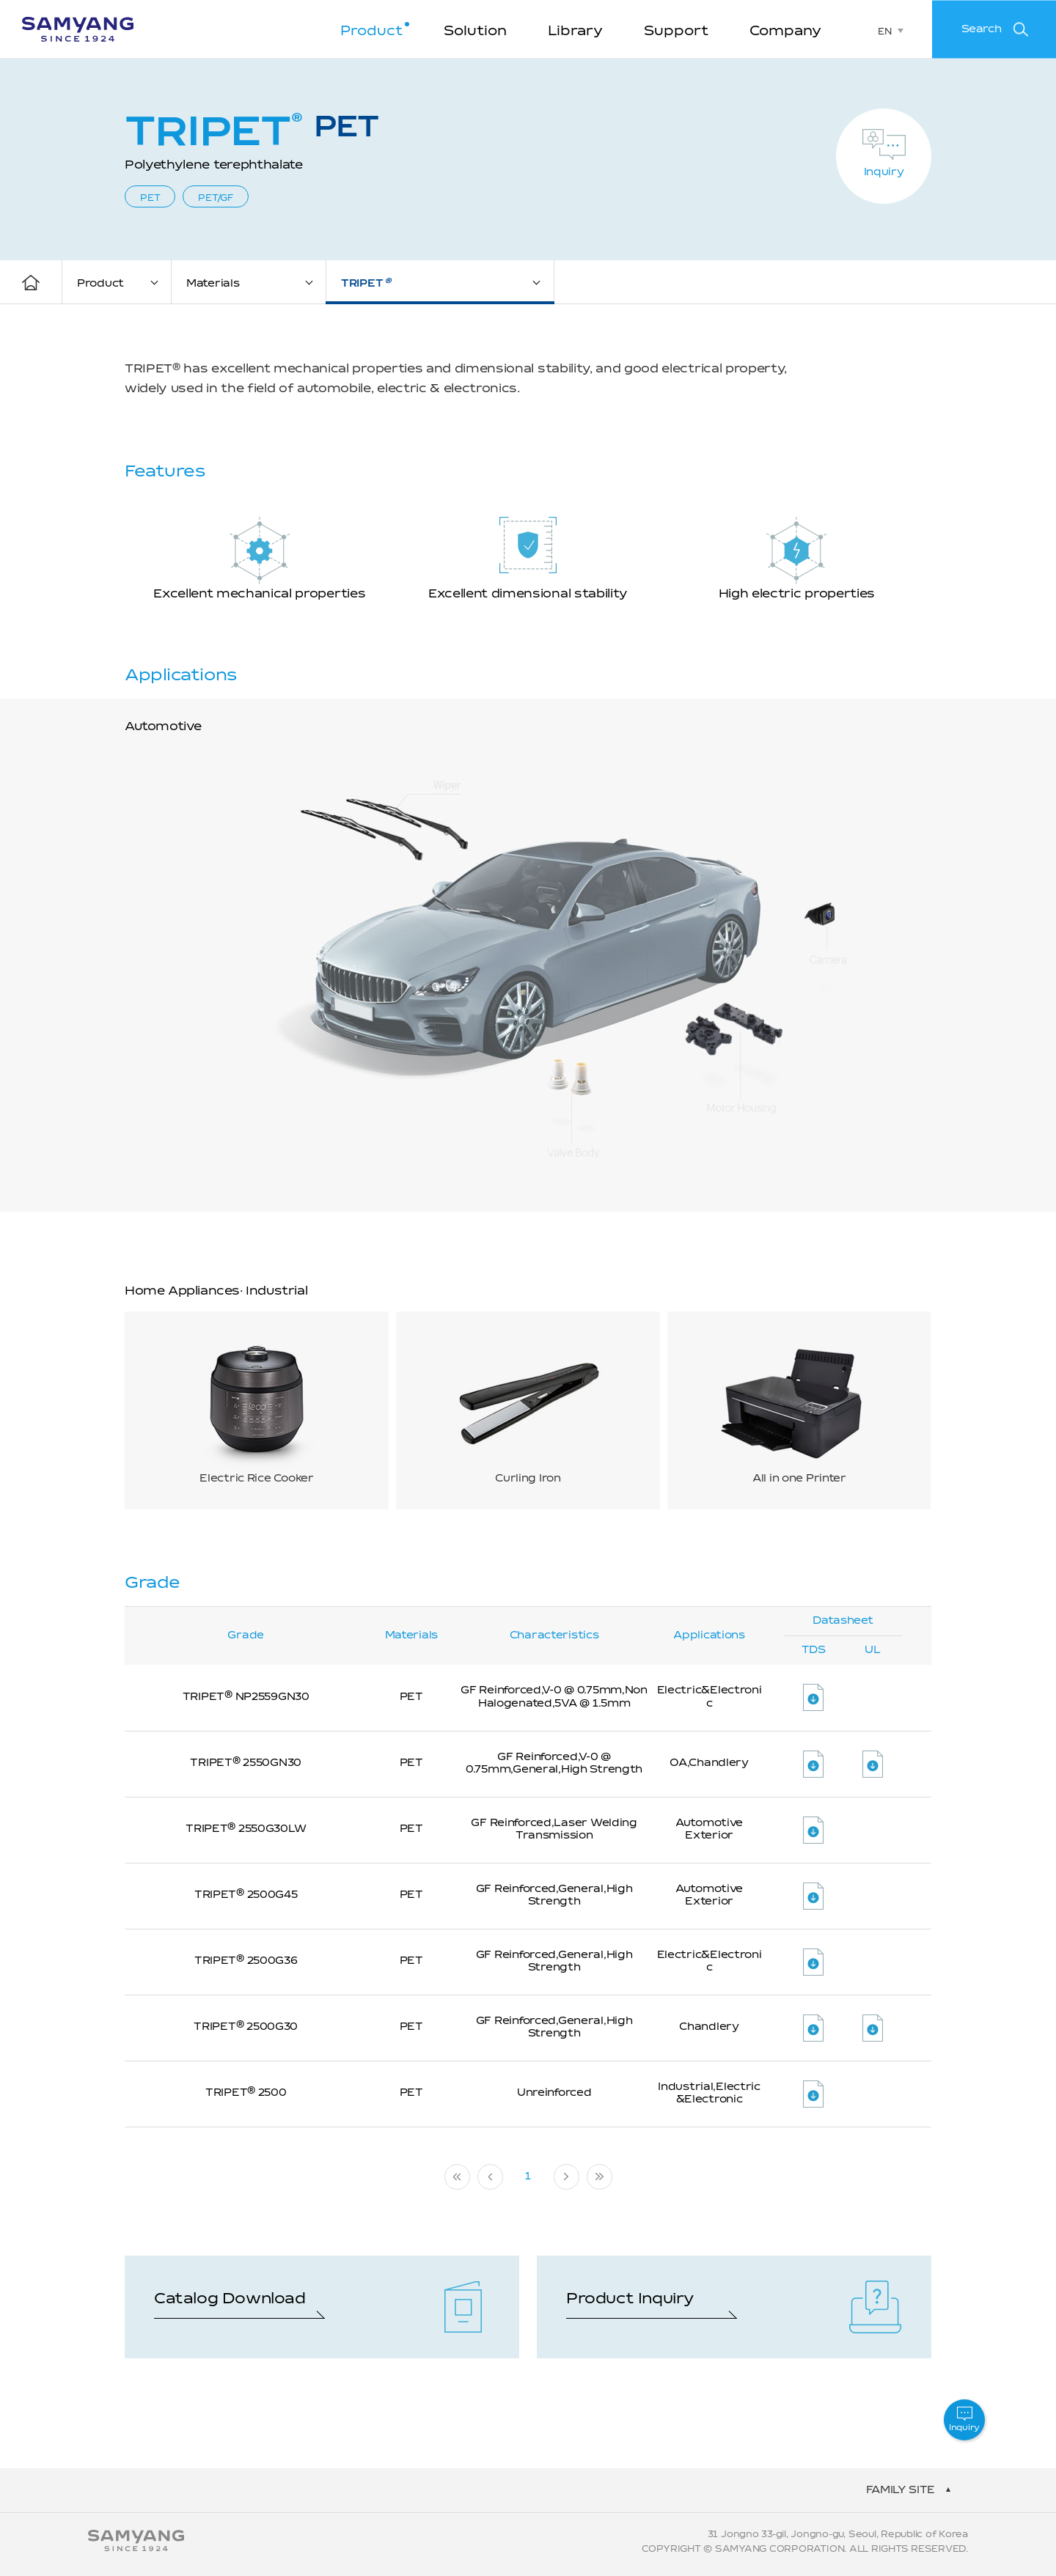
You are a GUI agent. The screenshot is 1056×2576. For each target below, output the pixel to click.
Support (676, 31)
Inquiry (884, 172)
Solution (475, 31)
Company (785, 31)
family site (900, 2490)
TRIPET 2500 (246, 2093)
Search (981, 28)
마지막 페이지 (599, 2177)
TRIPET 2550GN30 (245, 1763)
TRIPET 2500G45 (246, 1895)
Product (371, 31)
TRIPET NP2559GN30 (246, 1697)
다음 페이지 (566, 2177)
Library (575, 31)
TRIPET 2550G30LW (246, 1829)
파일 (813, 1697)
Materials (212, 284)
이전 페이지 (490, 2177)
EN (884, 31)
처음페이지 (457, 2177)
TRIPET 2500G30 (246, 2027)
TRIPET (366, 283)
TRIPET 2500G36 (246, 1961)
